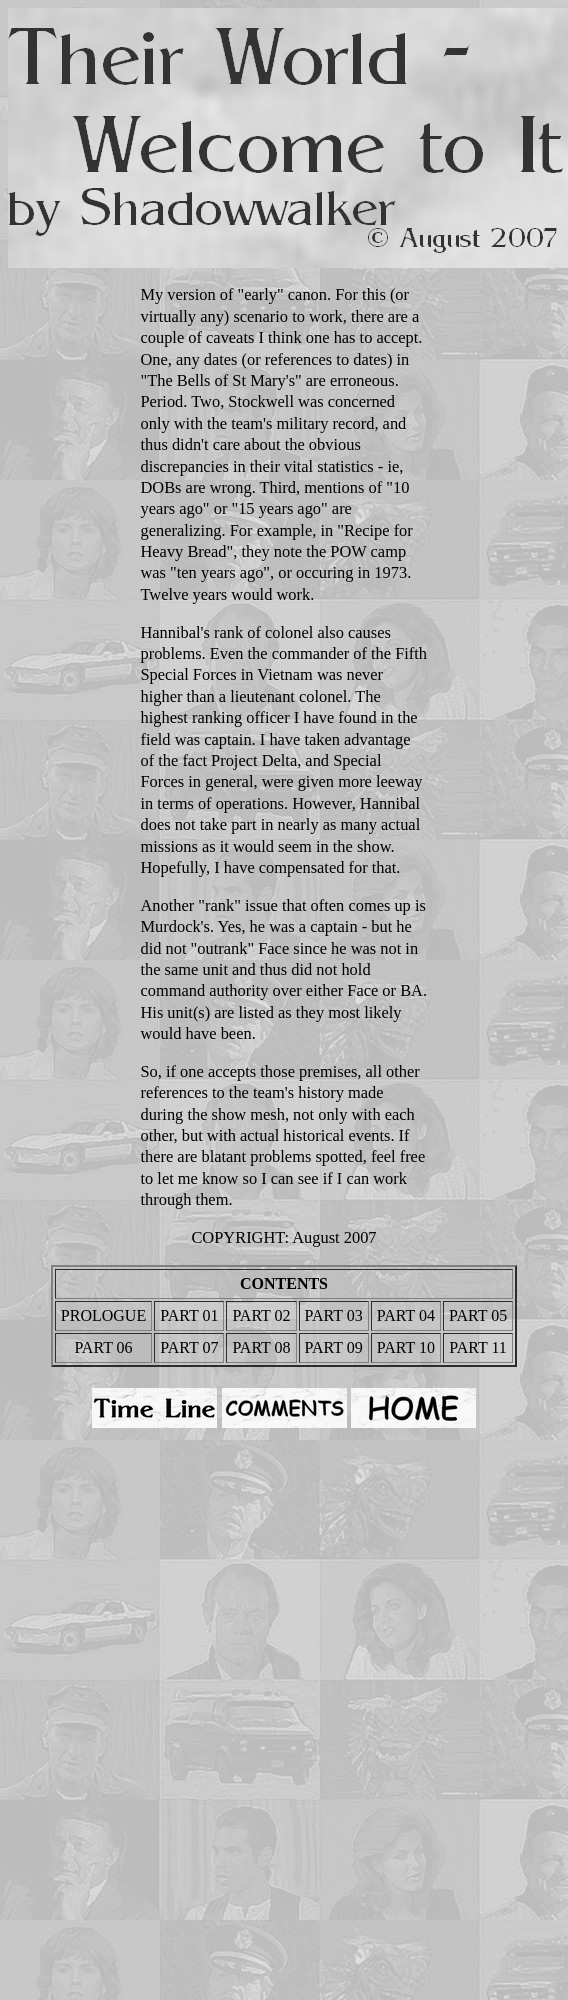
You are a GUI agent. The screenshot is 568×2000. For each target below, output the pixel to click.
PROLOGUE (103, 1315)
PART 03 (334, 1315)
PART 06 (103, 1347)
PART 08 (261, 1347)
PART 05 (478, 1315)
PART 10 (406, 1347)
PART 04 (406, 1315)
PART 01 (189, 1315)
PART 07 (189, 1347)
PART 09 (334, 1347)
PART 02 (261, 1315)
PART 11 (478, 1347)
